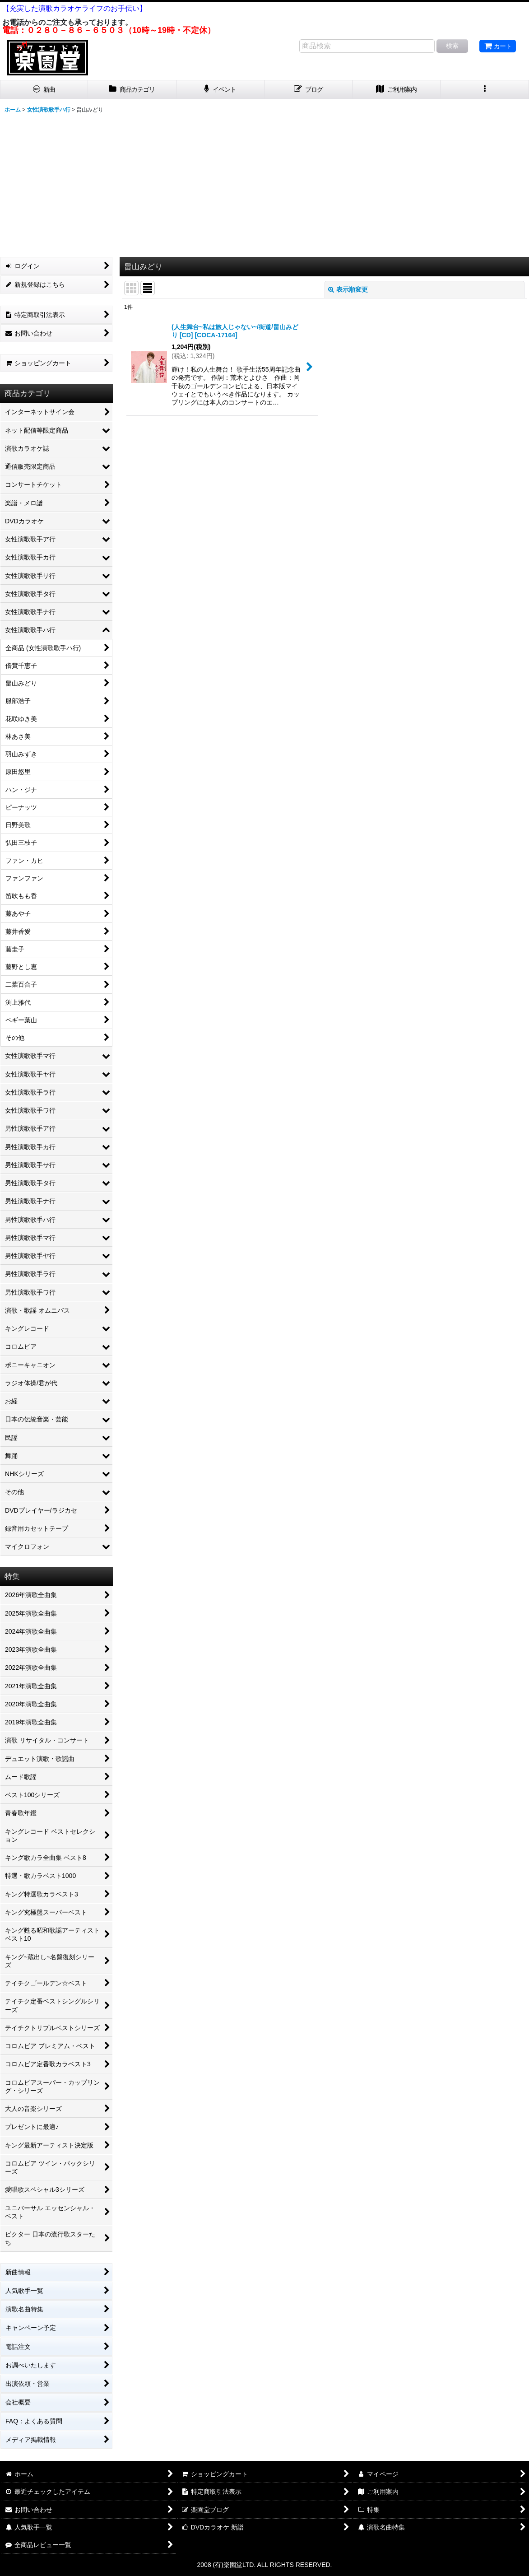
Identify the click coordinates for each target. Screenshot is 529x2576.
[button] (485, 89)
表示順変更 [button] (348, 289)
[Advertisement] (264, 184)
